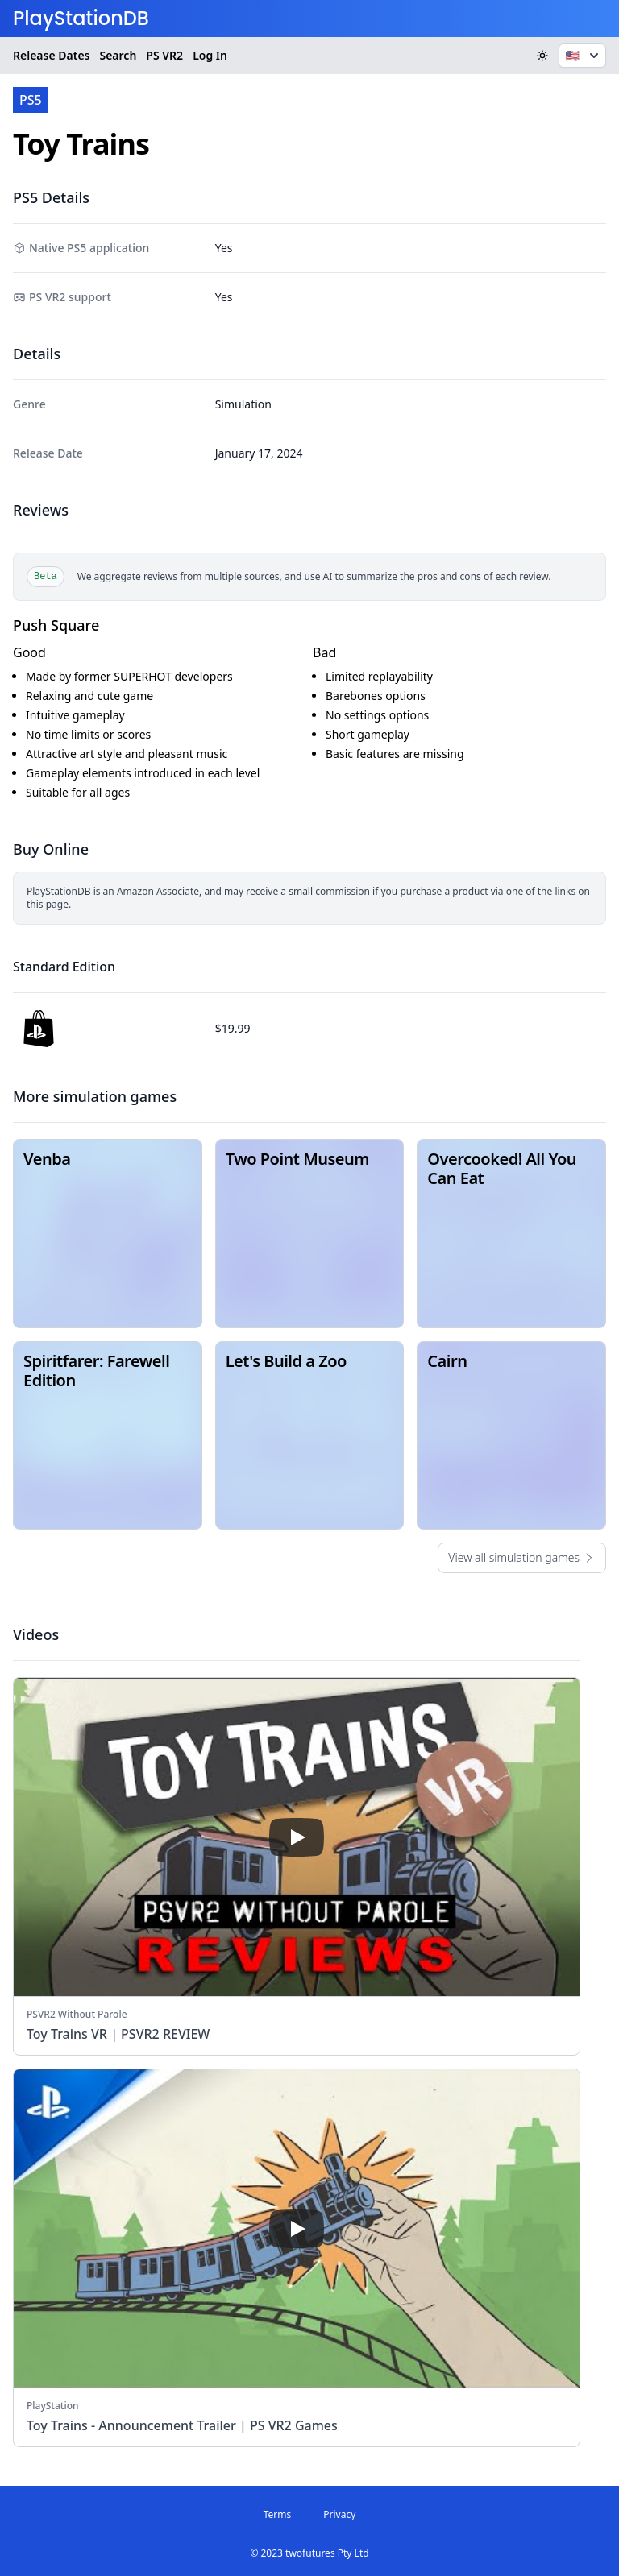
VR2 (164, 56)
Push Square (56, 625)
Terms (278, 2514)
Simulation (243, 404)
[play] (296, 1837)
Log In (210, 55)
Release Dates (51, 55)
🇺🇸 (584, 56)
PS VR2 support (70, 296)
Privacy (339, 2514)
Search (117, 55)
